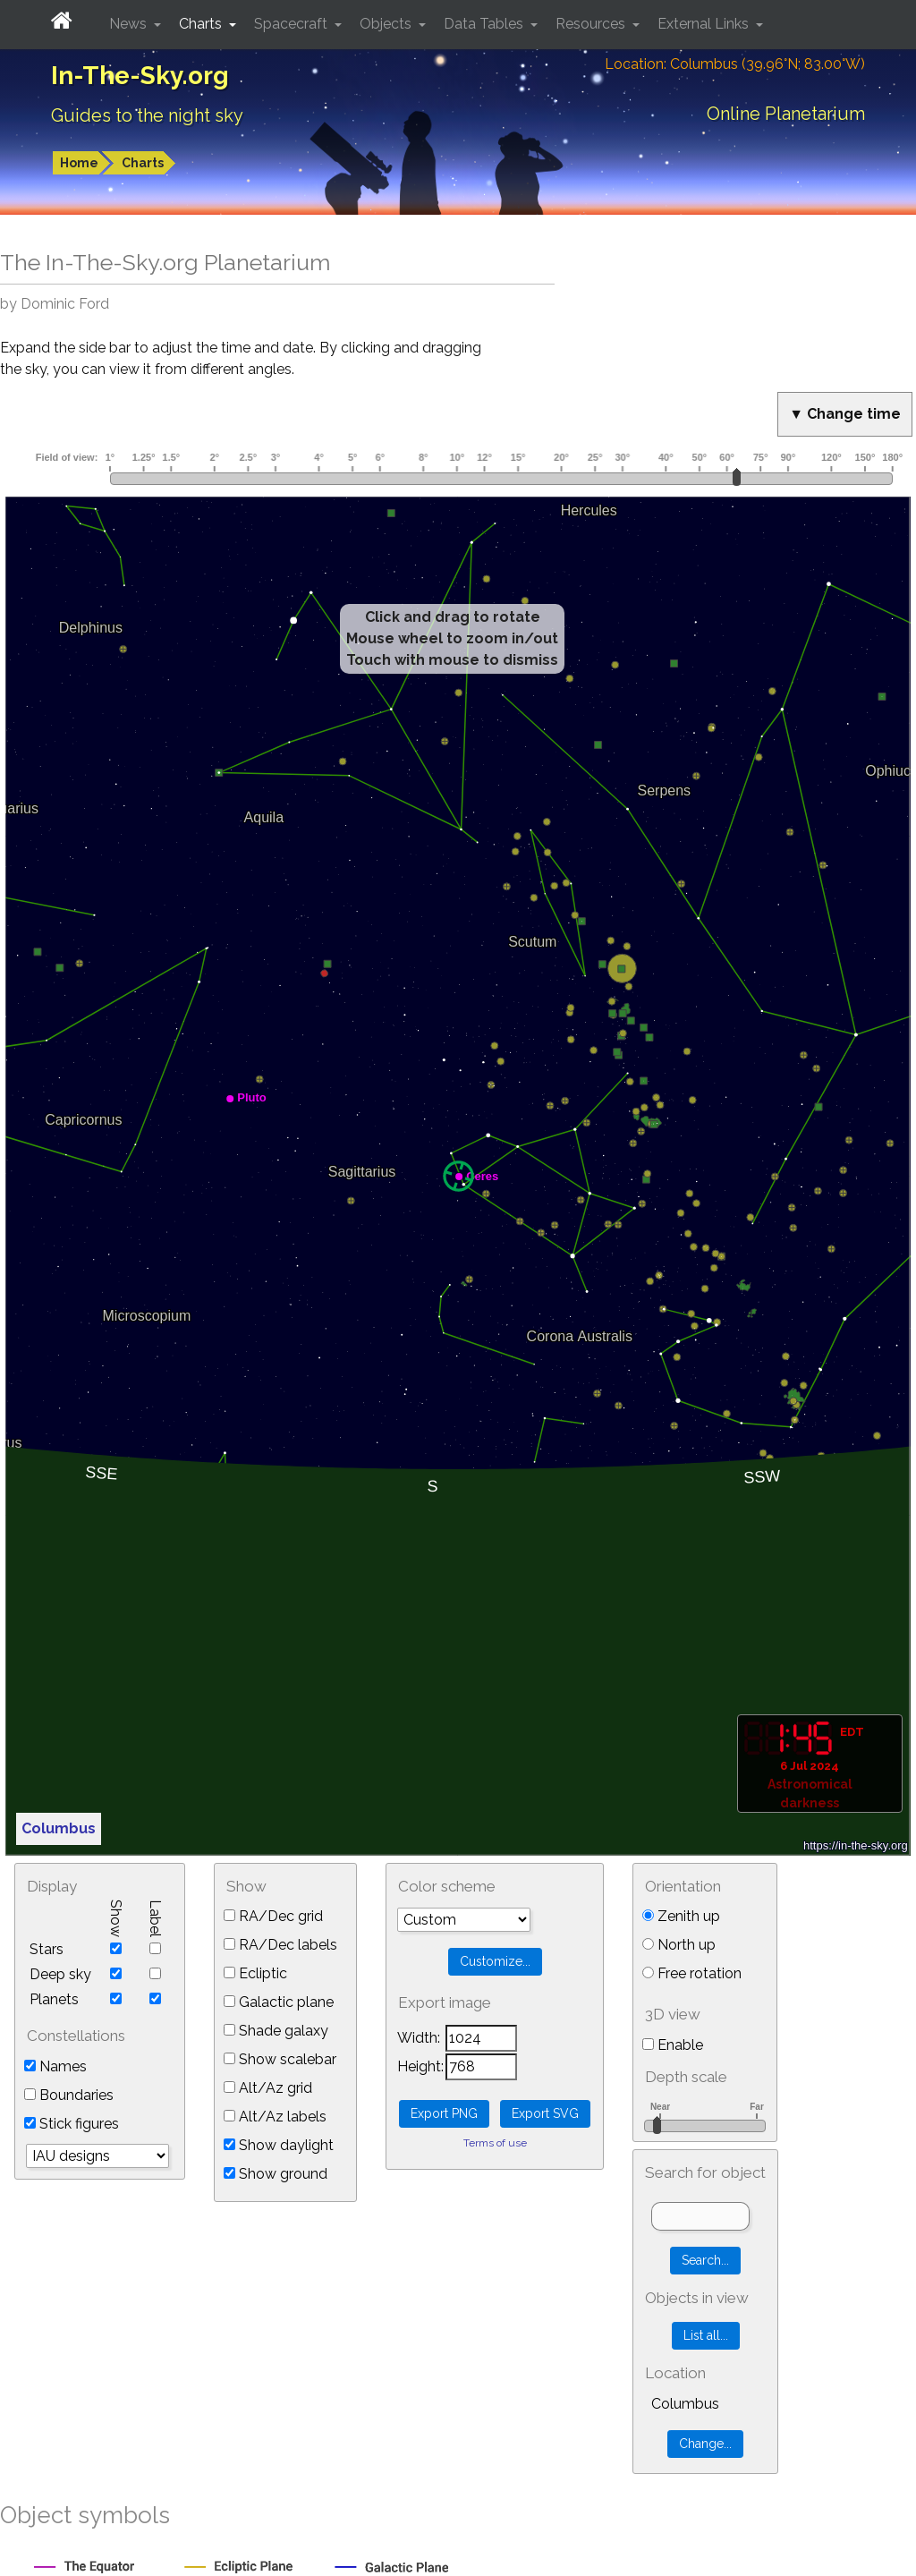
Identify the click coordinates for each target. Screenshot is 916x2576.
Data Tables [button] (485, 23)
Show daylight (279, 2145)
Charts (143, 163)
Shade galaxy (276, 2030)
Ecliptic (255, 1973)
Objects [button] (387, 23)
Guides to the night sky (147, 115)
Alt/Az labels (275, 2116)
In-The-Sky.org (140, 75)
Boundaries (69, 2095)
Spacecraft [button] (292, 23)
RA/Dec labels (280, 1944)
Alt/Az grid (268, 2087)
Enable (672, 2044)
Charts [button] (202, 23)
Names (55, 2066)
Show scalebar (280, 2059)
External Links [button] (704, 23)
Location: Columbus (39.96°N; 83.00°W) (735, 63)
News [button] (129, 23)
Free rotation (692, 1973)
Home (79, 163)
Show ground (275, 2173)
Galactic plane (279, 2002)
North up (679, 1944)
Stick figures (71, 2123)
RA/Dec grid (273, 1916)
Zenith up (681, 1916)
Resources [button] (592, 23)
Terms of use (495, 2143)
